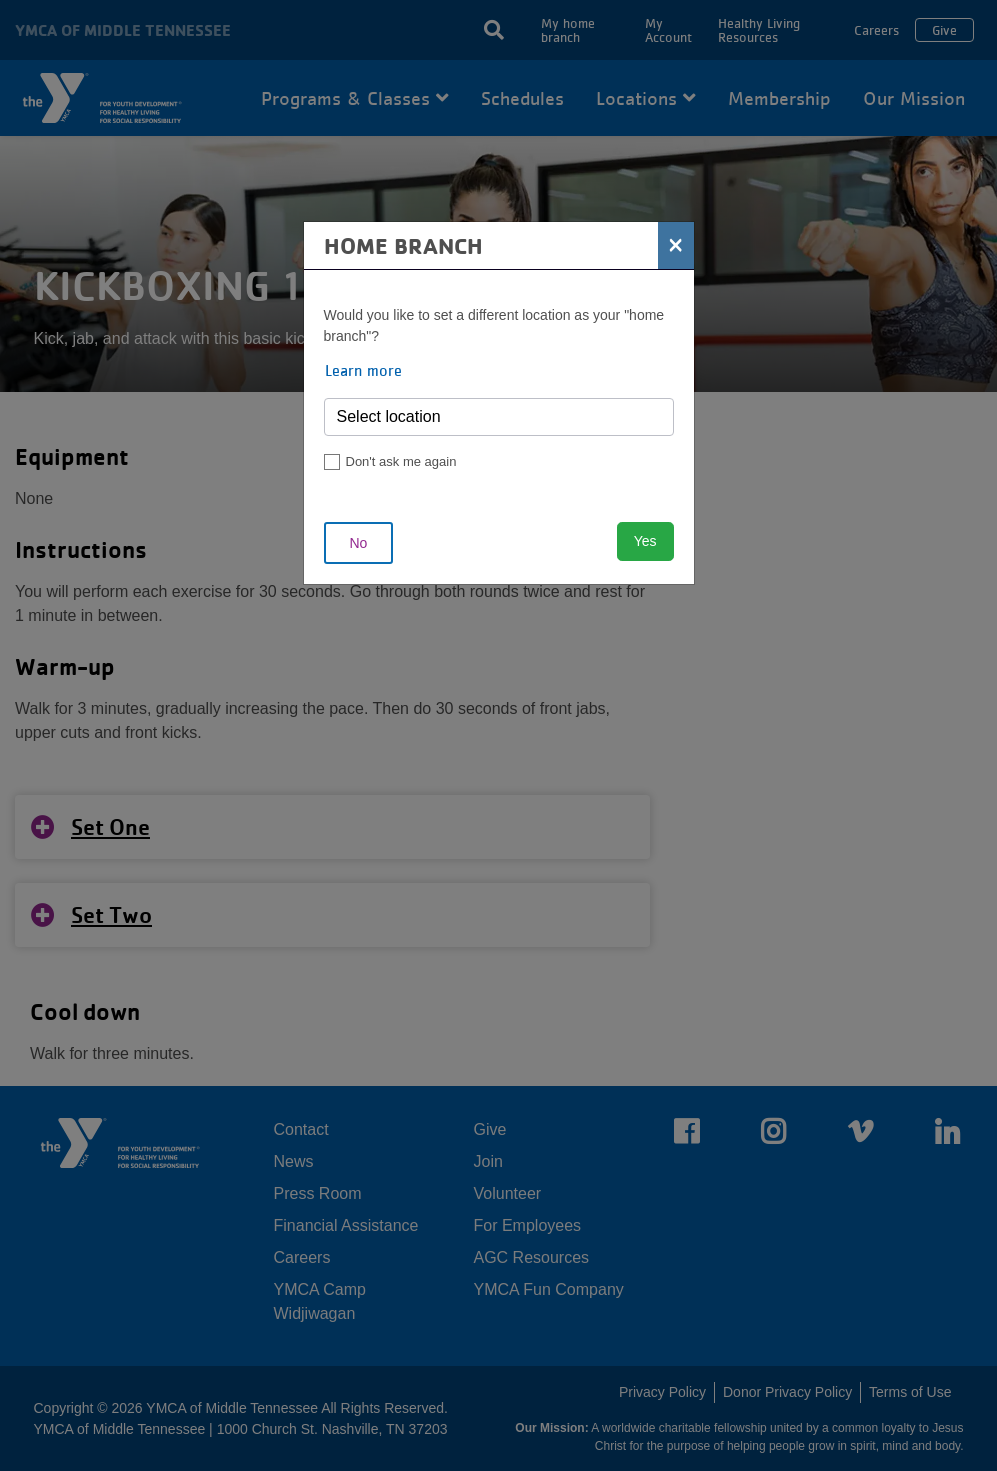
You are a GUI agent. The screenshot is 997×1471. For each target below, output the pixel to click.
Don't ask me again (401, 461)
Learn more (363, 370)
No (359, 543)
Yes (645, 541)
